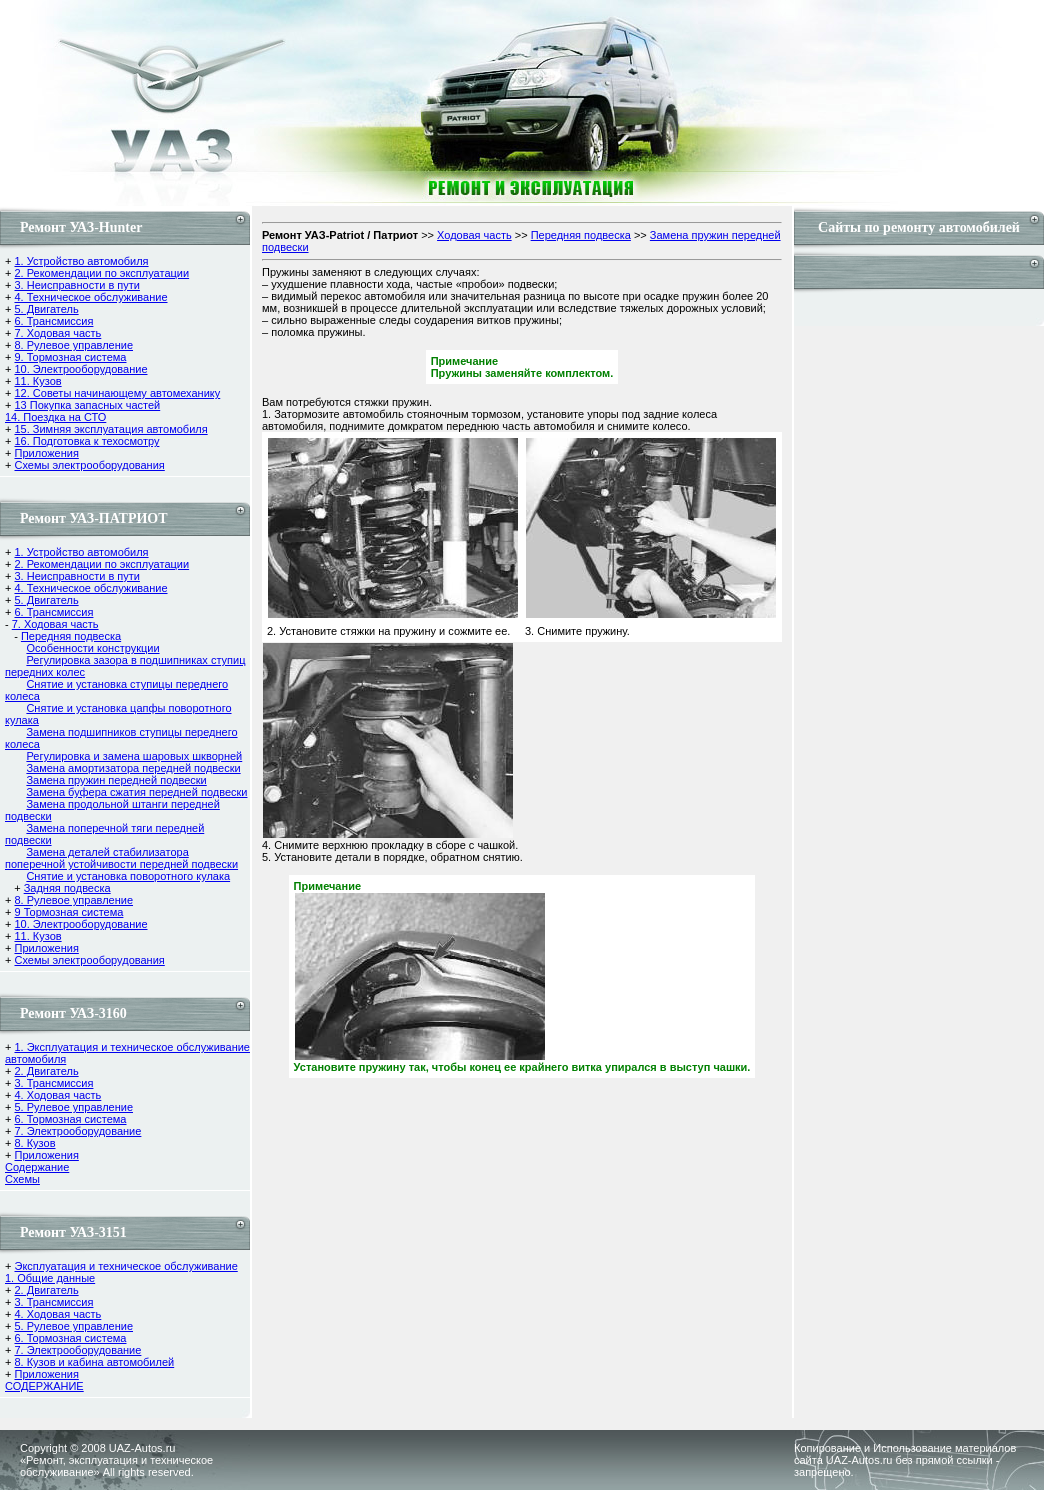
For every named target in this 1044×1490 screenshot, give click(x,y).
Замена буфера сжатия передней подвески (136, 792)
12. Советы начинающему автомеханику (117, 393)
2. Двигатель (46, 1071)
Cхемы (22, 1179)
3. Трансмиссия (53, 1083)
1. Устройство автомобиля (81, 261)
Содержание (37, 1167)
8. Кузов (34, 1143)
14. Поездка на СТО (55, 417)
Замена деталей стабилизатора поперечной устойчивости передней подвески (121, 858)
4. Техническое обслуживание (90, 297)
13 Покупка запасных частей (87, 405)
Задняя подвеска (67, 888)
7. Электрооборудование (77, 1131)
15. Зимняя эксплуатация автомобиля (110, 429)
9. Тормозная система (70, 357)
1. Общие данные (50, 1278)
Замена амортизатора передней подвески (133, 768)
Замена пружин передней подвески (116, 780)
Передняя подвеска (71, 636)
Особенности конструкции (92, 648)
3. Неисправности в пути (76, 285)
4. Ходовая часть (57, 1095)
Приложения (46, 453)
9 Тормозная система (68, 912)
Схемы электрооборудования (89, 465)
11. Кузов (37, 381)
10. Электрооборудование (80, 369)
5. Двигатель (46, 309)
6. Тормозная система (70, 1119)
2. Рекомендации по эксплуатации (101, 273)
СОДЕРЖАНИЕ (44, 1386)
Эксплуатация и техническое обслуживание (125, 1266)
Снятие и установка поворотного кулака (128, 876)
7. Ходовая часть (57, 333)
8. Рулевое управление (73, 345)
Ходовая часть (474, 235)
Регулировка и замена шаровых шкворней (134, 756)
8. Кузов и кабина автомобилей (94, 1362)
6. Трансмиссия (53, 321)
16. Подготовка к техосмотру (86, 441)
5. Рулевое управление (73, 1107)
